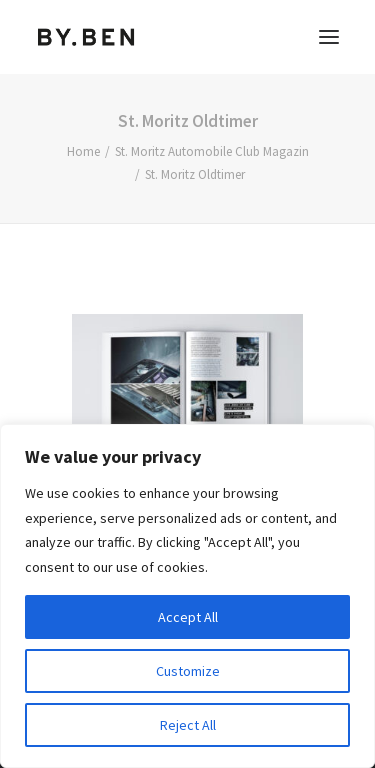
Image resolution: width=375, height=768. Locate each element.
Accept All (188, 617)
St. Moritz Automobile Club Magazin (212, 151)
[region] (187, 596)
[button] (329, 37)
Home (83, 151)
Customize (188, 671)
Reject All (188, 725)
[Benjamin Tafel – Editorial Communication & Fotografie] (86, 37)
